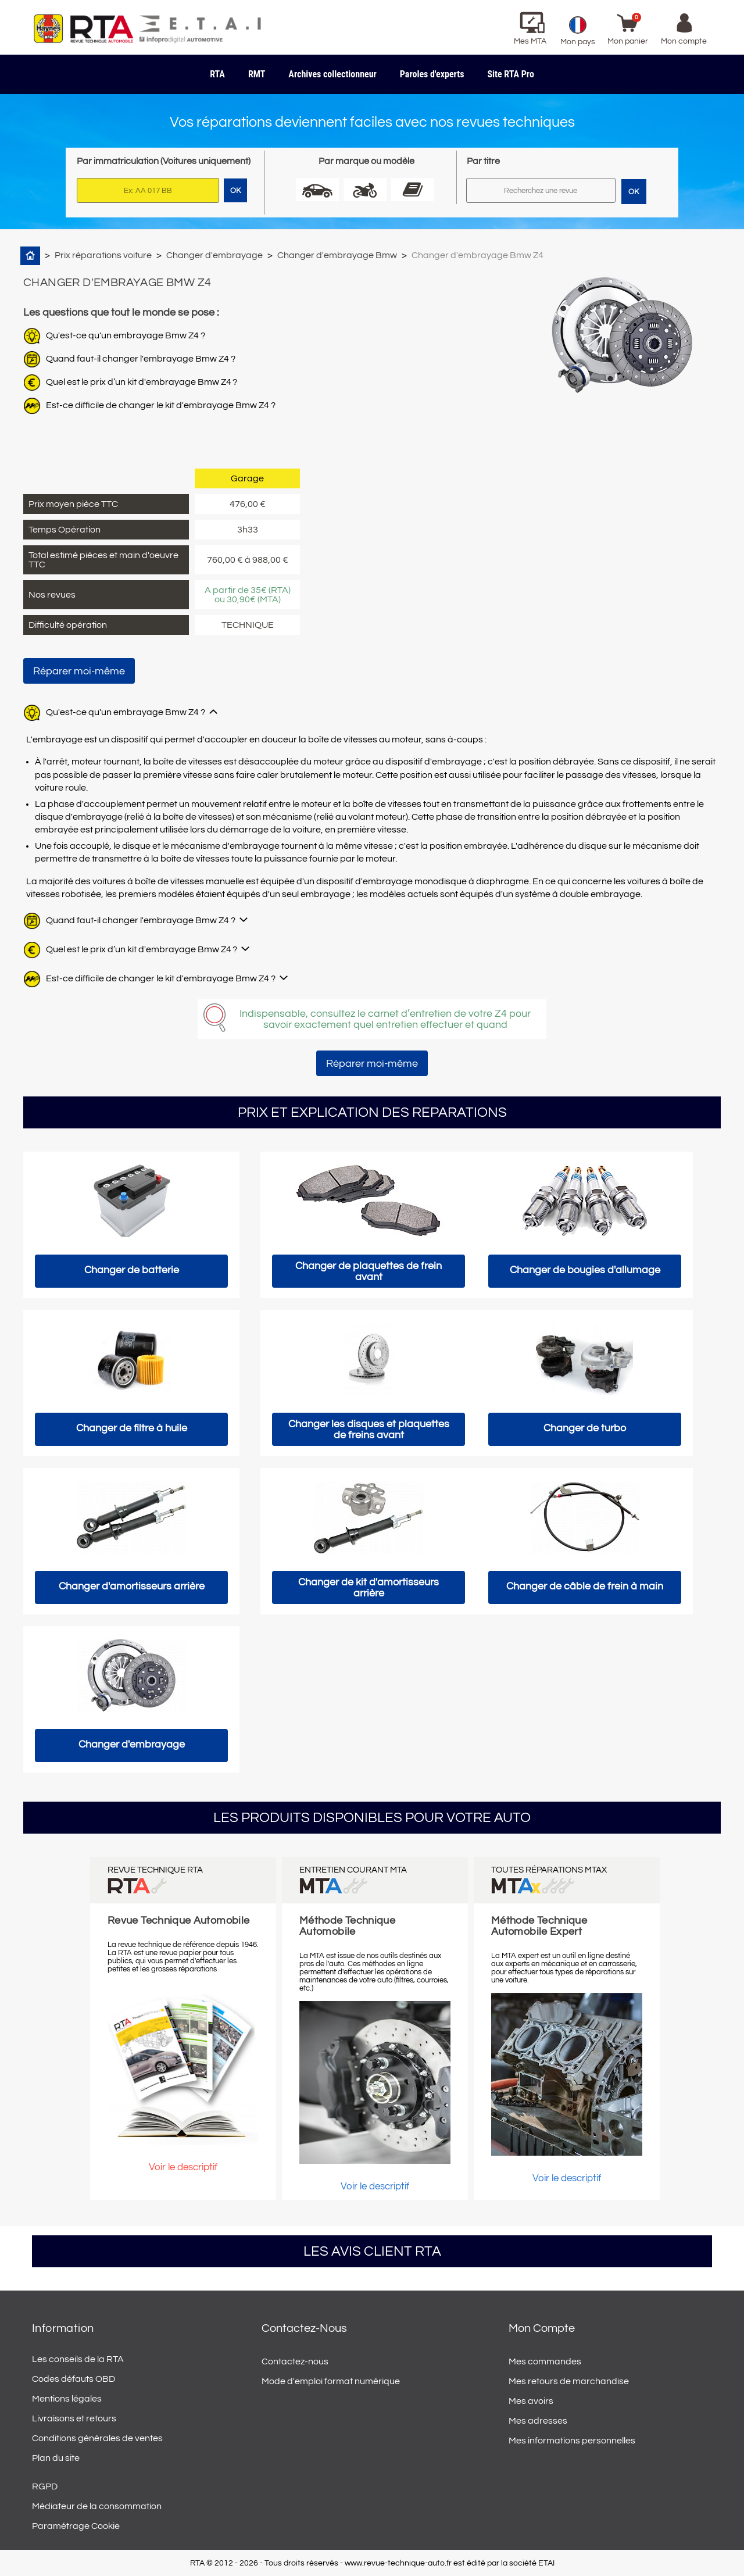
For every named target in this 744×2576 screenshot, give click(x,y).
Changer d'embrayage (214, 255)
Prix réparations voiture (103, 255)
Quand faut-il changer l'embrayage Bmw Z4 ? (140, 358)
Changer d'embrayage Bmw (337, 255)
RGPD (45, 2486)
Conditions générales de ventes (97, 2438)
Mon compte (542, 2328)
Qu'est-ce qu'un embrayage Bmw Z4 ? (125, 335)
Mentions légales (67, 2398)
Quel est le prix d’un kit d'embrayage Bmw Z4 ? (141, 382)
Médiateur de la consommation (97, 2506)
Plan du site (56, 2458)
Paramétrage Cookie (76, 2526)
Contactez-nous (295, 2361)
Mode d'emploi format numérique (331, 2381)
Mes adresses (538, 2420)
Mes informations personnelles (572, 2440)
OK (633, 192)
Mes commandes (545, 2361)
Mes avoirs (531, 2401)
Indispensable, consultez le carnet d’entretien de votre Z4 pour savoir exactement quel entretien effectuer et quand (385, 1019)
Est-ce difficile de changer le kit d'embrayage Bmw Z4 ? (161, 405)
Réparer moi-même (79, 671)
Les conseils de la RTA (78, 2359)
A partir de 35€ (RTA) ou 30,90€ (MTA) (248, 594)
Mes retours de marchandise (569, 2381)
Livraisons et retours (74, 2418)
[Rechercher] (541, 190)
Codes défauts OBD (73, 2379)
